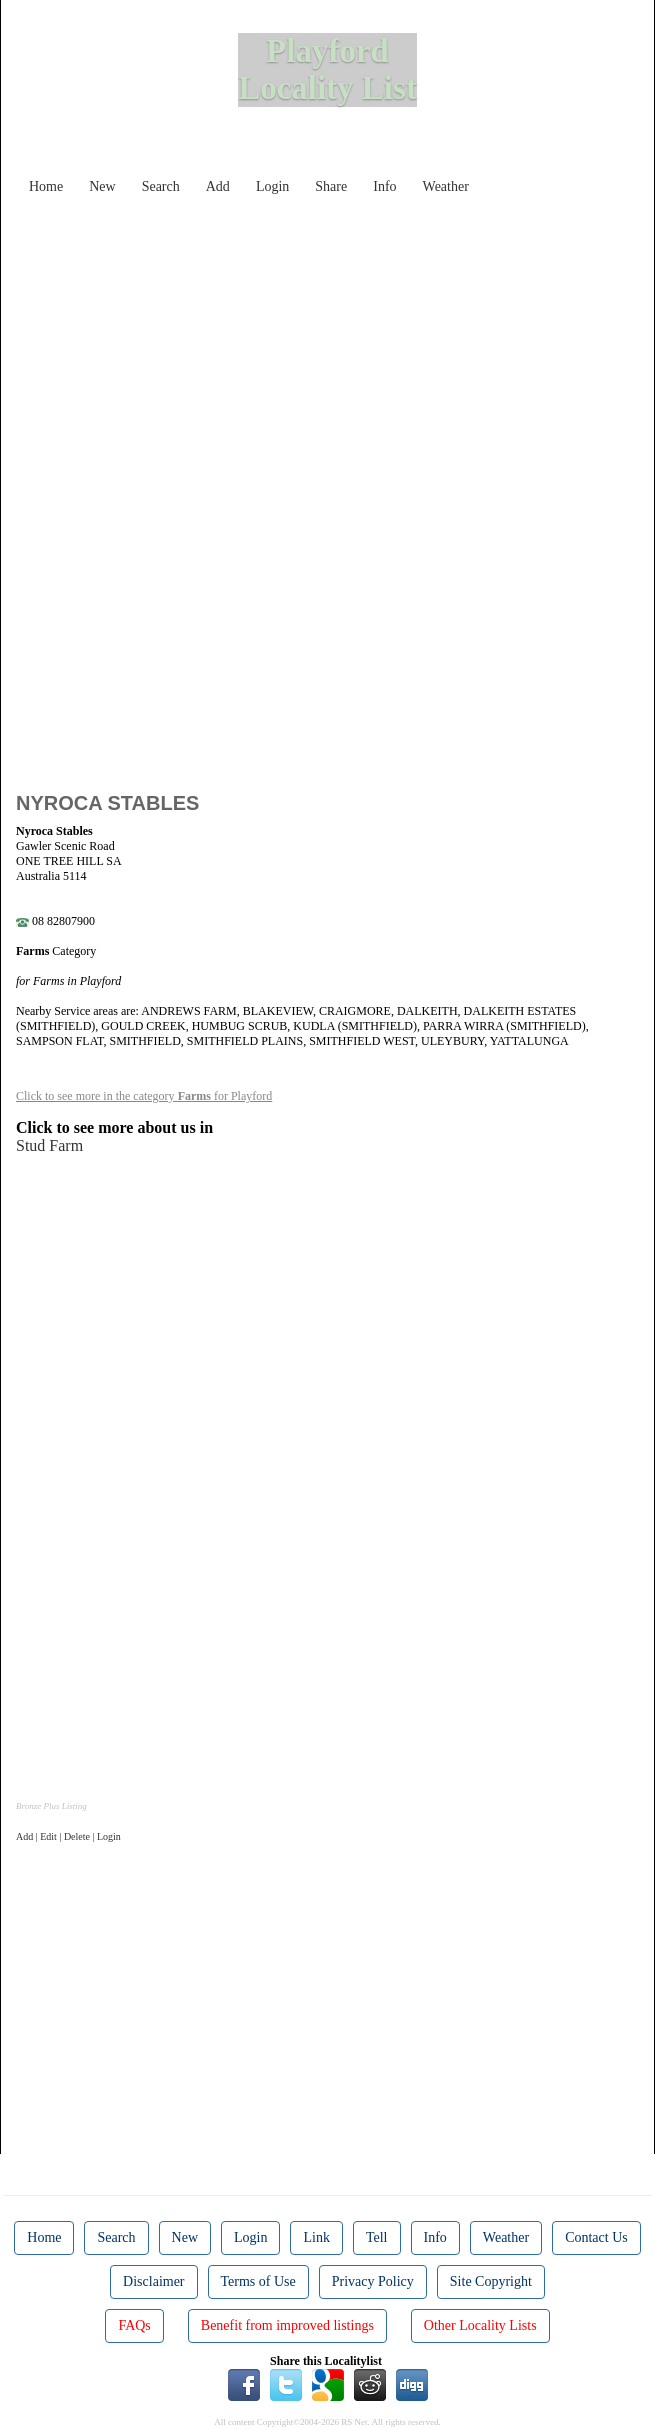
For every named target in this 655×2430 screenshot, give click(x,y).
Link (316, 2237)
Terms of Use (258, 2281)
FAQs (134, 2325)
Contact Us (596, 2237)
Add (218, 186)
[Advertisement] (343, 344)
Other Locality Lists (480, 2325)
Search (161, 186)
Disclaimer (153, 2281)
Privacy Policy (373, 2281)
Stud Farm (49, 1145)
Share (331, 186)
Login (272, 186)
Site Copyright (491, 2281)
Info (384, 186)
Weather (446, 186)
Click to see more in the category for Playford (144, 1096)
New (102, 186)
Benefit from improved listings (287, 2325)
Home (46, 186)
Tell (377, 2237)
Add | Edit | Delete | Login (68, 1836)
